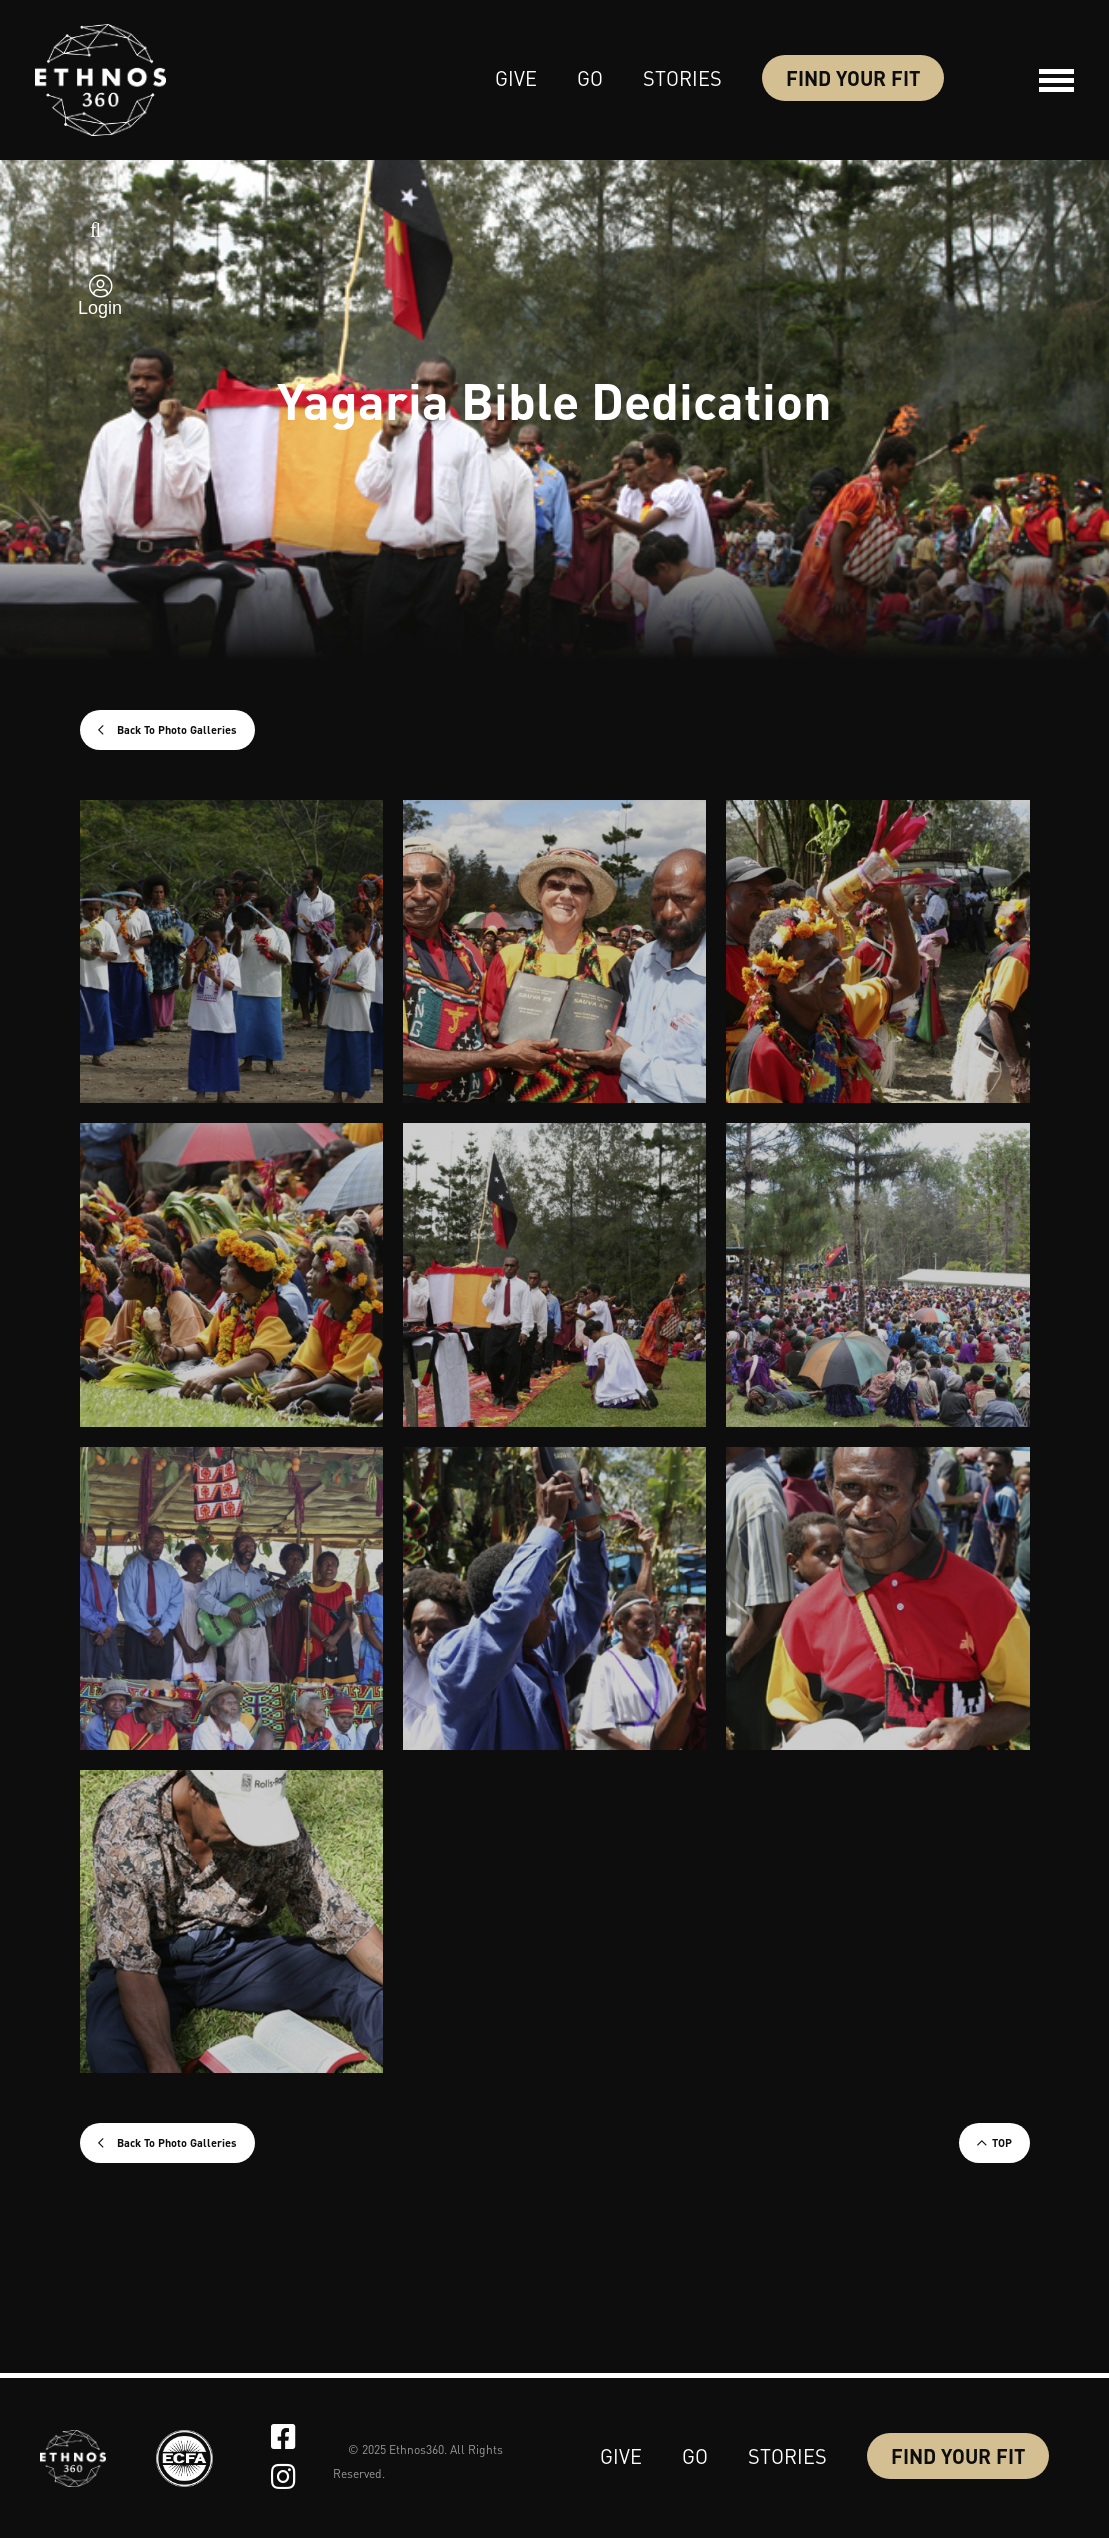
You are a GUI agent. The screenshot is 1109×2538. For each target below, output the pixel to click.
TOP (1002, 2143)
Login (100, 308)
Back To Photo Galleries (175, 730)
